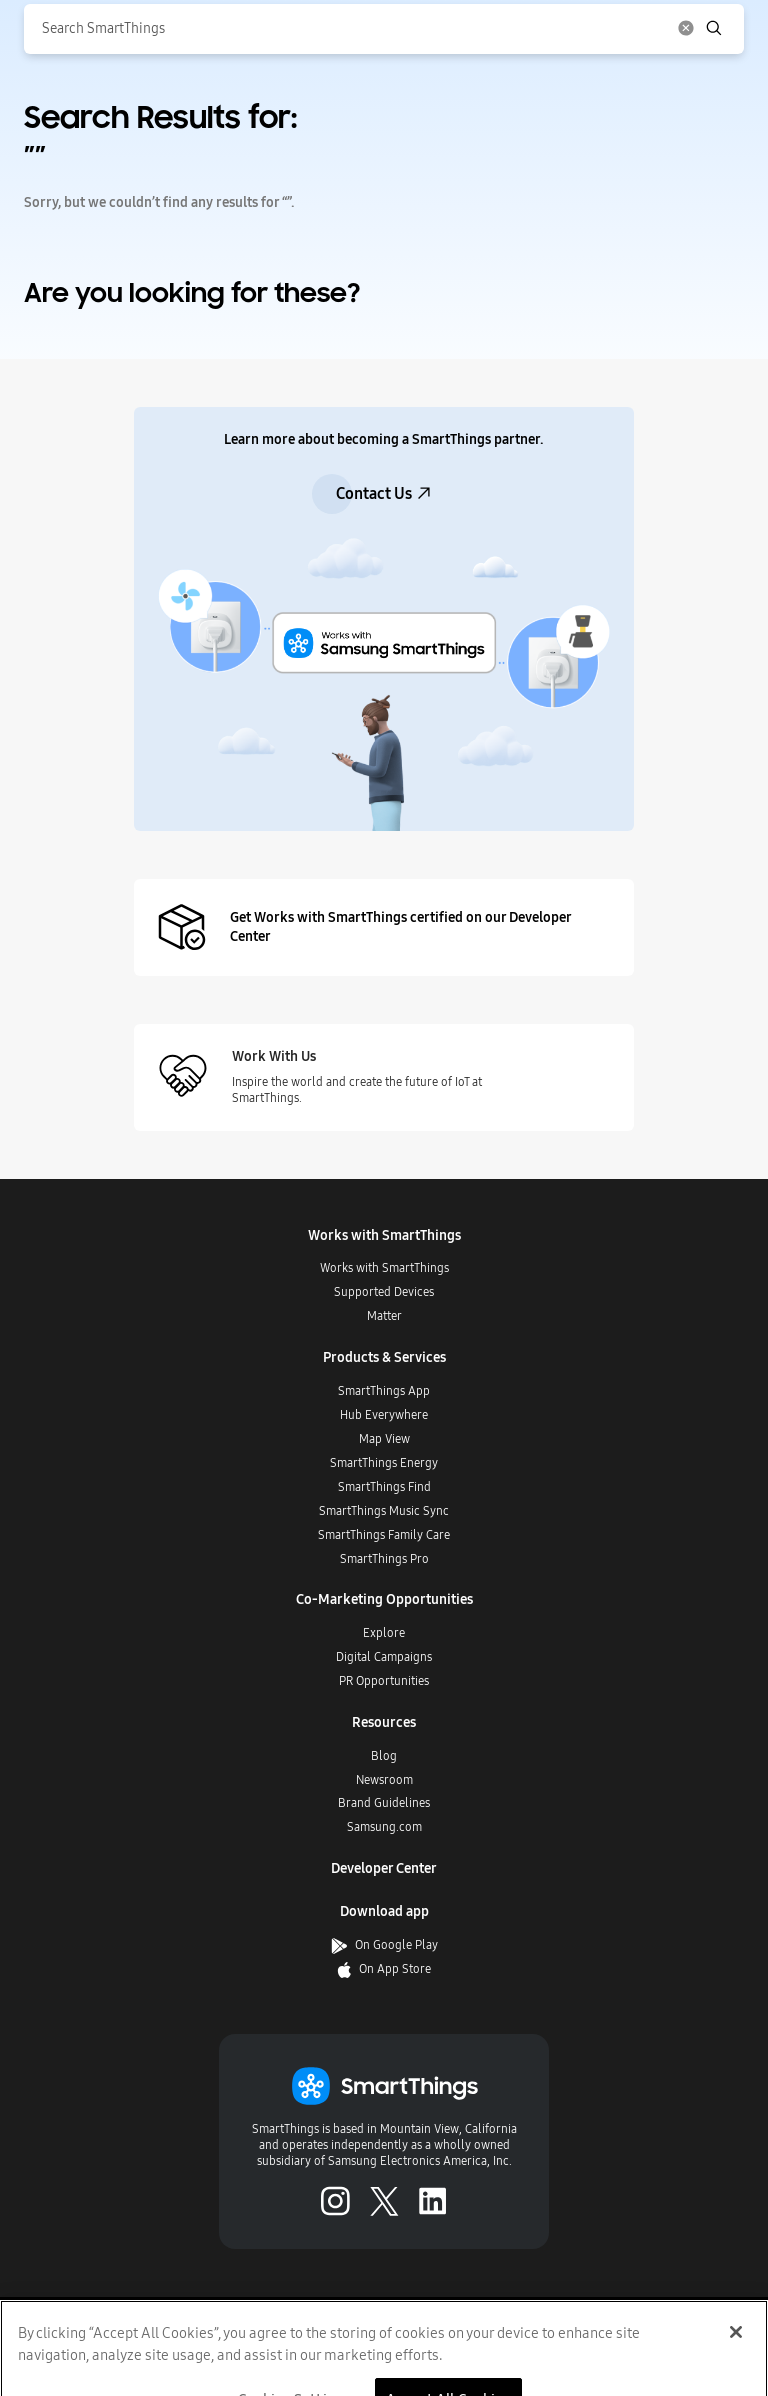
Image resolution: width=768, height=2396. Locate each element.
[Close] (736, 2350)
